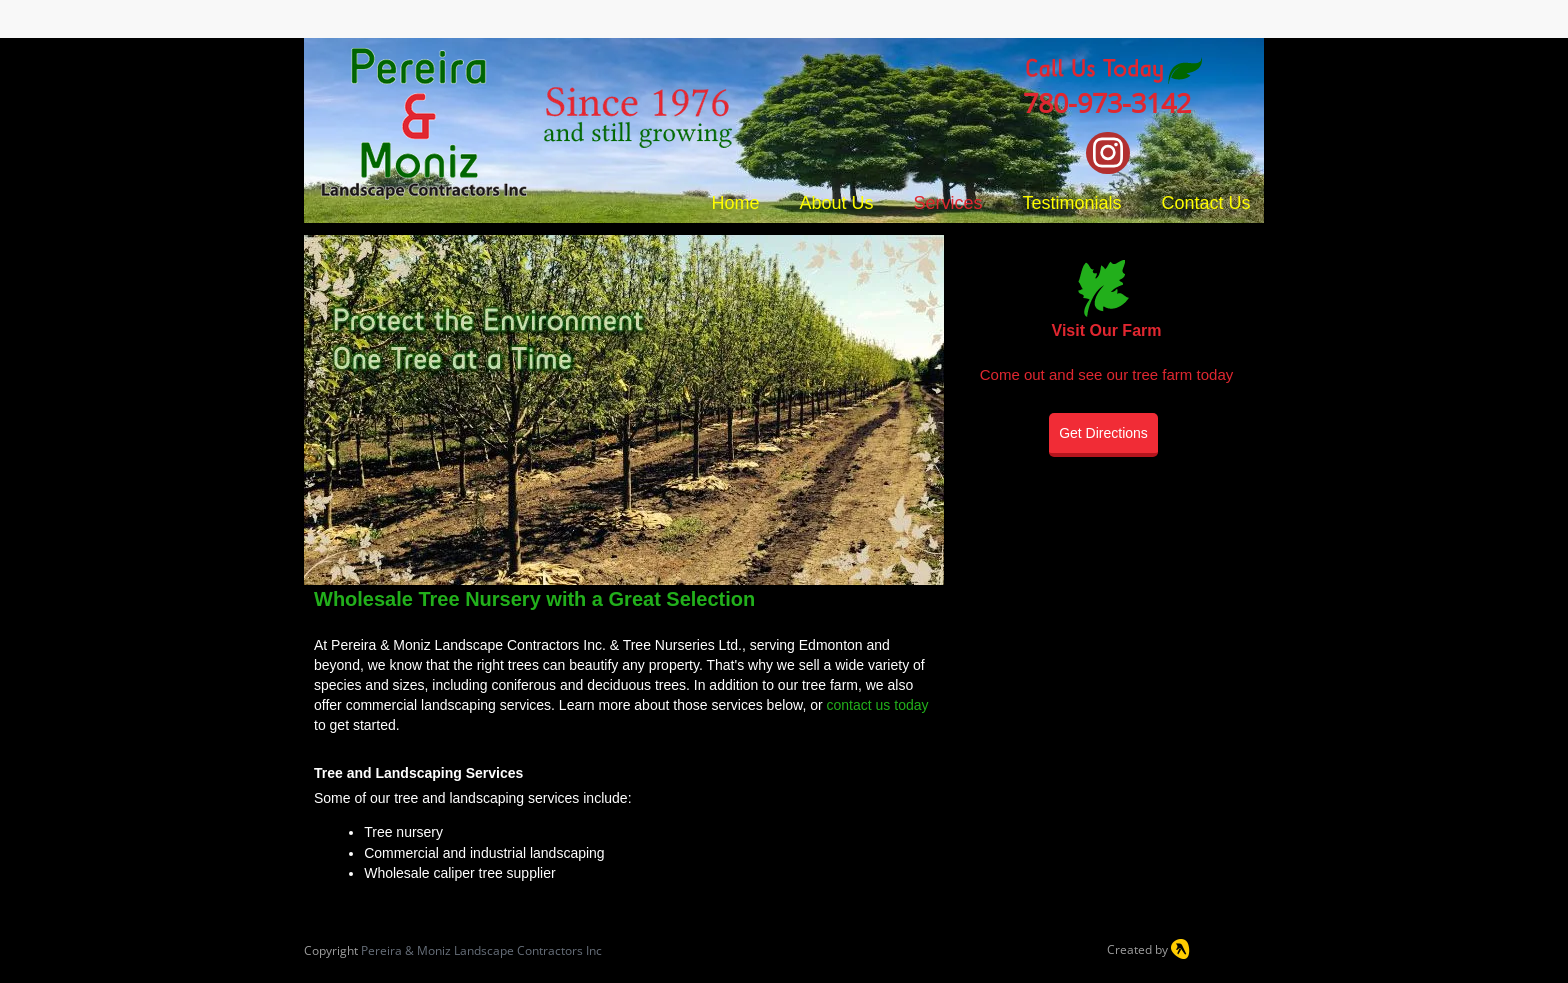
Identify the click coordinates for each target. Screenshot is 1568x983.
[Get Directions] (1103, 435)
